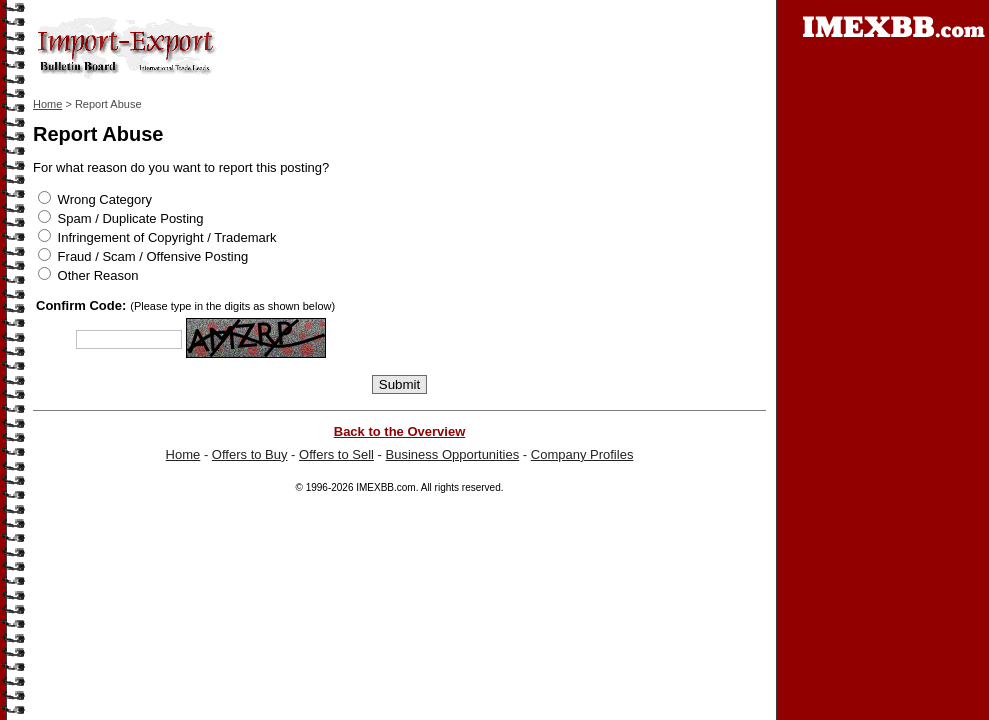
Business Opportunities (453, 454)
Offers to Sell (336, 454)
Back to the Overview (400, 431)
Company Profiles (582, 454)
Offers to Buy (250, 454)
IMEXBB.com (385, 487)
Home (47, 104)
